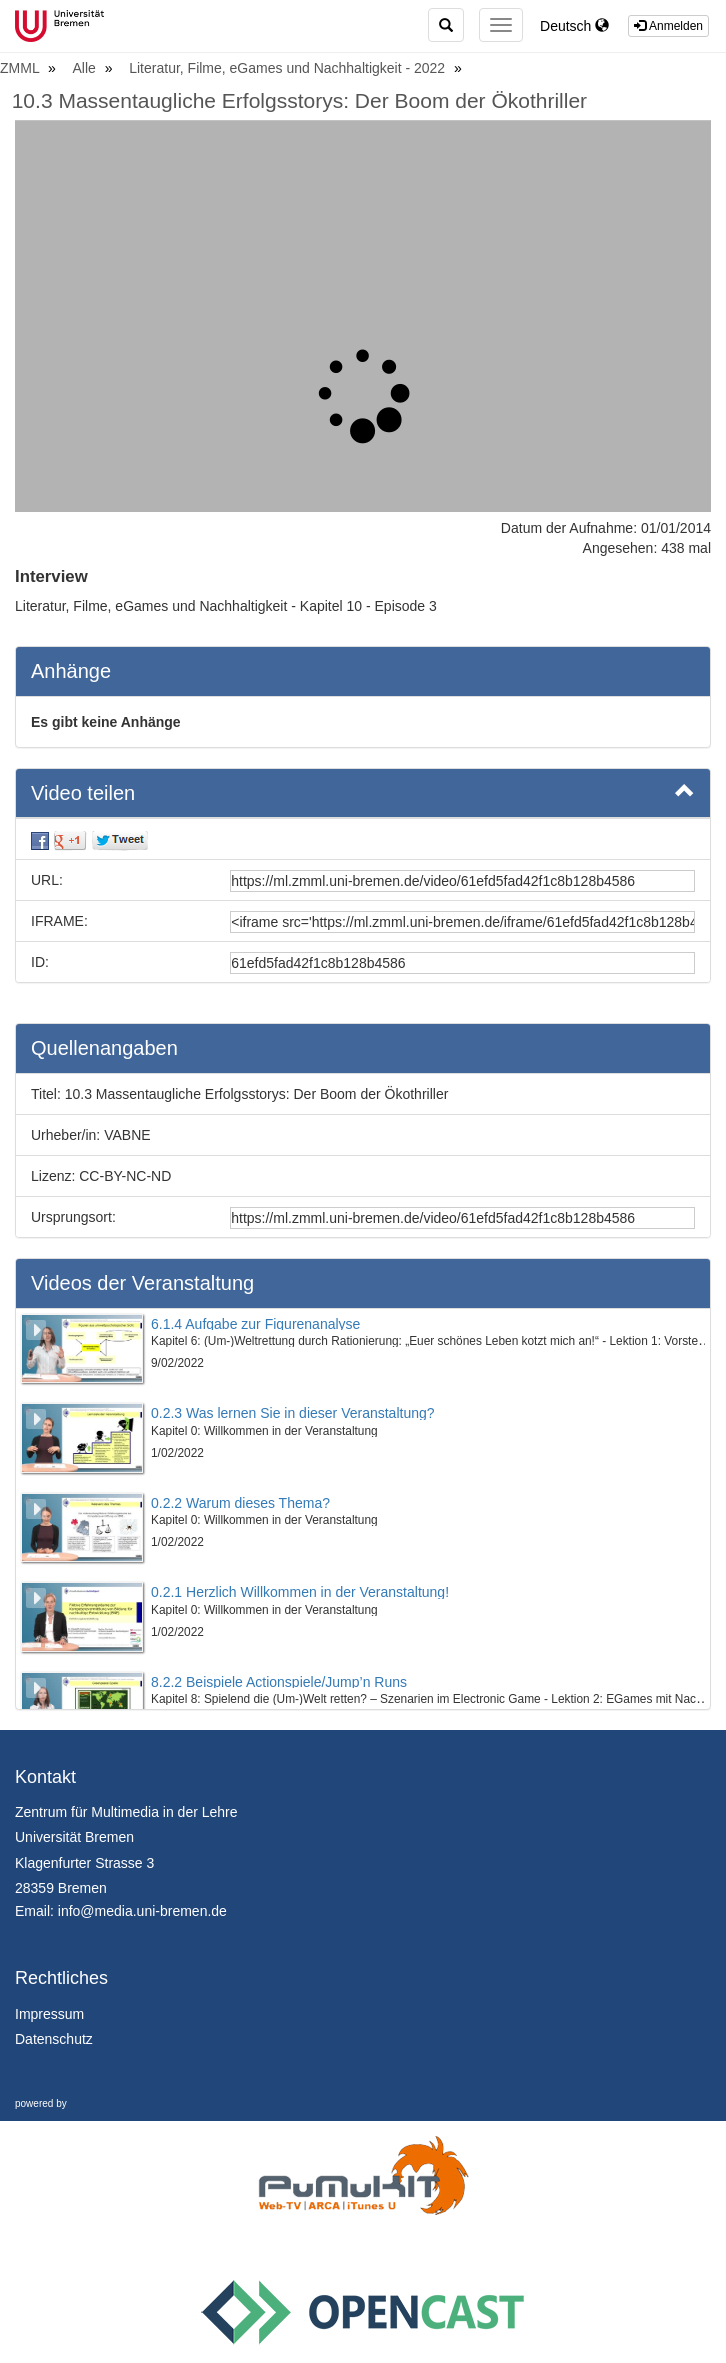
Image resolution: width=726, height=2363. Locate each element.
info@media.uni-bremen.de (142, 1911)
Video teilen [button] (363, 792)
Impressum (49, 2014)
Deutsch (574, 26)
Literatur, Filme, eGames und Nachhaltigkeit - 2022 (289, 68)
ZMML (21, 68)
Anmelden (668, 26)
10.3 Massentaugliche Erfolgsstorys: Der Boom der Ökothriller (299, 100)
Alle (86, 68)
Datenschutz (54, 2039)
